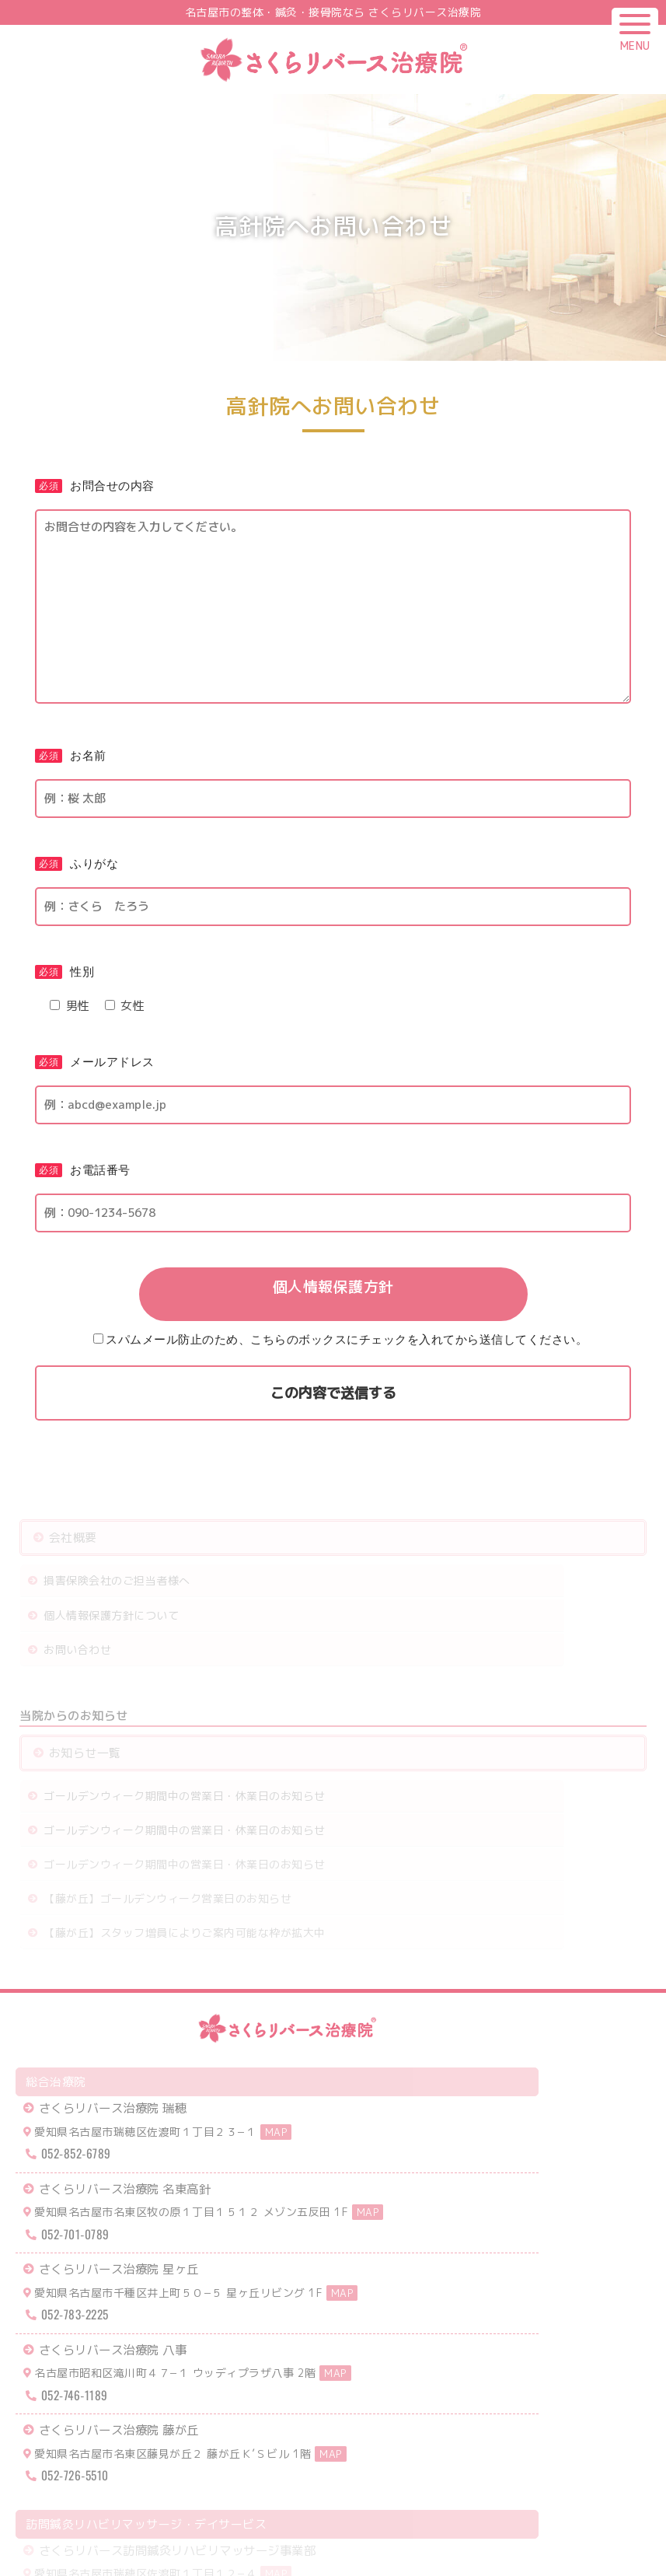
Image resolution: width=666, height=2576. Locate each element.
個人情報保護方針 (333, 1288)
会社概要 (75, 1542)
